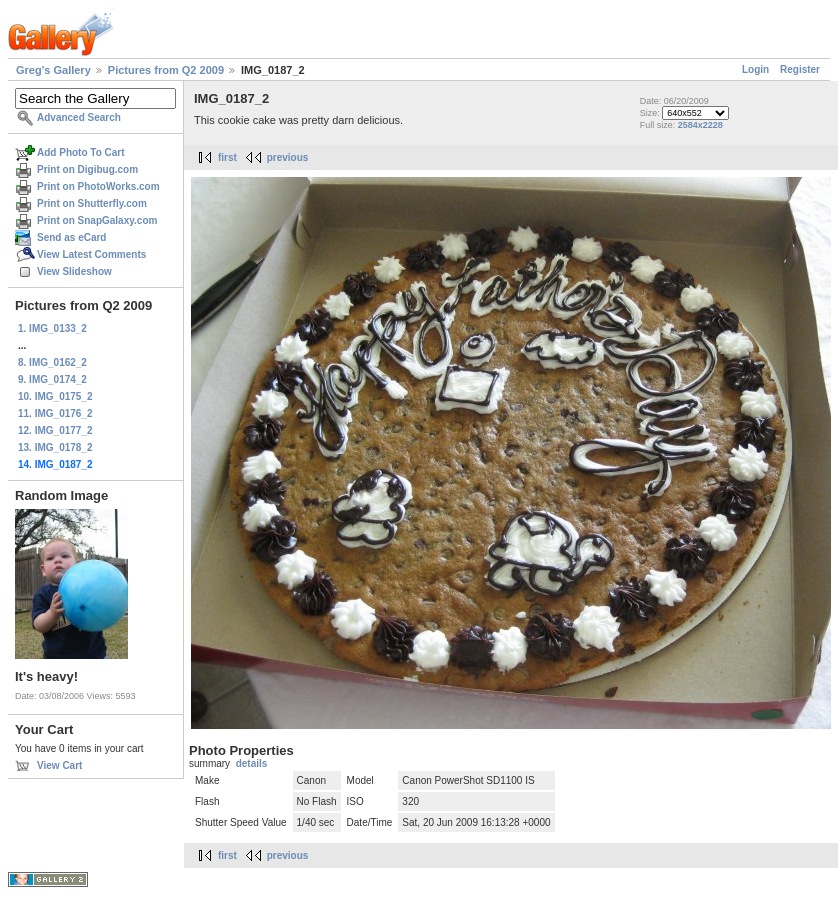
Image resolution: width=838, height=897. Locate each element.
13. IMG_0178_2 (55, 447)
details (252, 763)
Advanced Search (79, 117)
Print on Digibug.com (87, 169)
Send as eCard (71, 237)
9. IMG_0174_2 (52, 379)
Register (800, 69)
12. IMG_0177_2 (55, 430)
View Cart (59, 765)
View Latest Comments (91, 254)
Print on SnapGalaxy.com (97, 220)
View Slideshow (74, 271)
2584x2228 (700, 125)
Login (755, 69)
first (227, 157)
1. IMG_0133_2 (52, 328)
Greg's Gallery (53, 70)
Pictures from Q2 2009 (166, 70)
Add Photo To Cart (81, 152)
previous (288, 157)
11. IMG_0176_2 (55, 413)
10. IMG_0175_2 (55, 396)
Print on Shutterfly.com (92, 203)
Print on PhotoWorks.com (98, 186)
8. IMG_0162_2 (52, 362)
